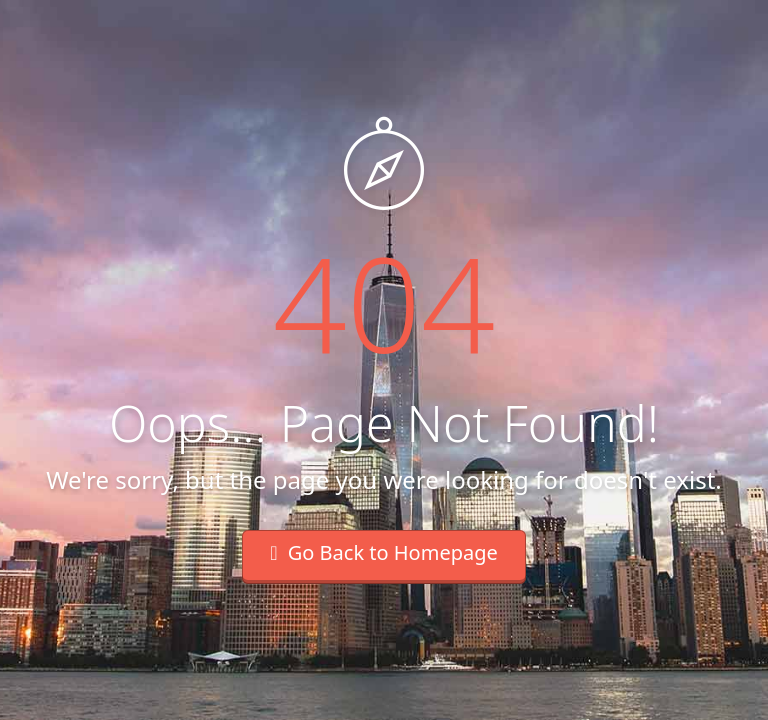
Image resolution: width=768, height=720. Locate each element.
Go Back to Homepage (384, 552)
